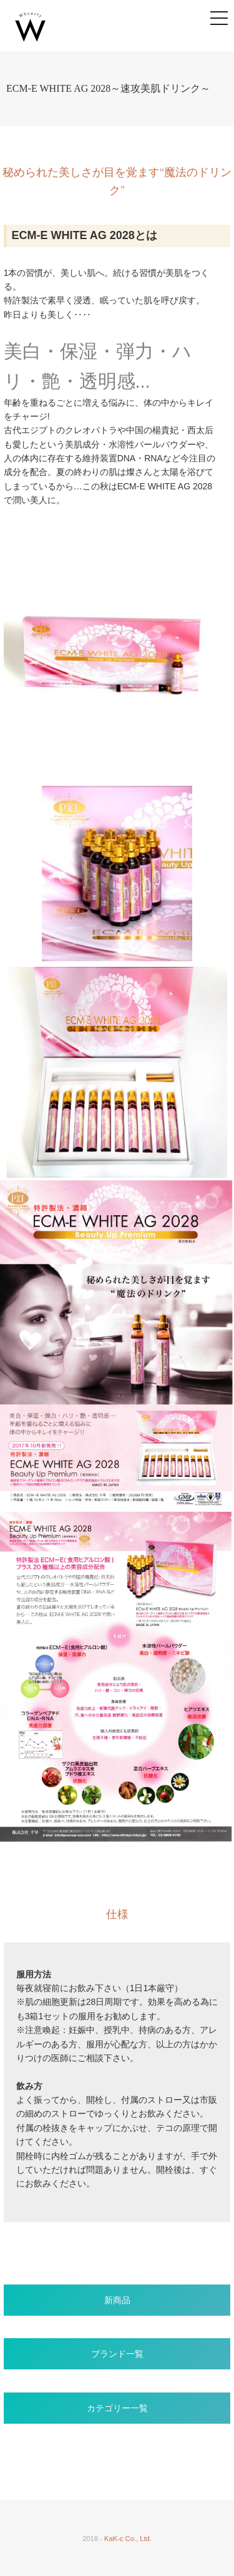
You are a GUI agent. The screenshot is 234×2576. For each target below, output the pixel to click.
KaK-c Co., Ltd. (128, 2538)
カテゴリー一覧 (117, 2408)
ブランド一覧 (117, 2354)
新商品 (117, 2300)
